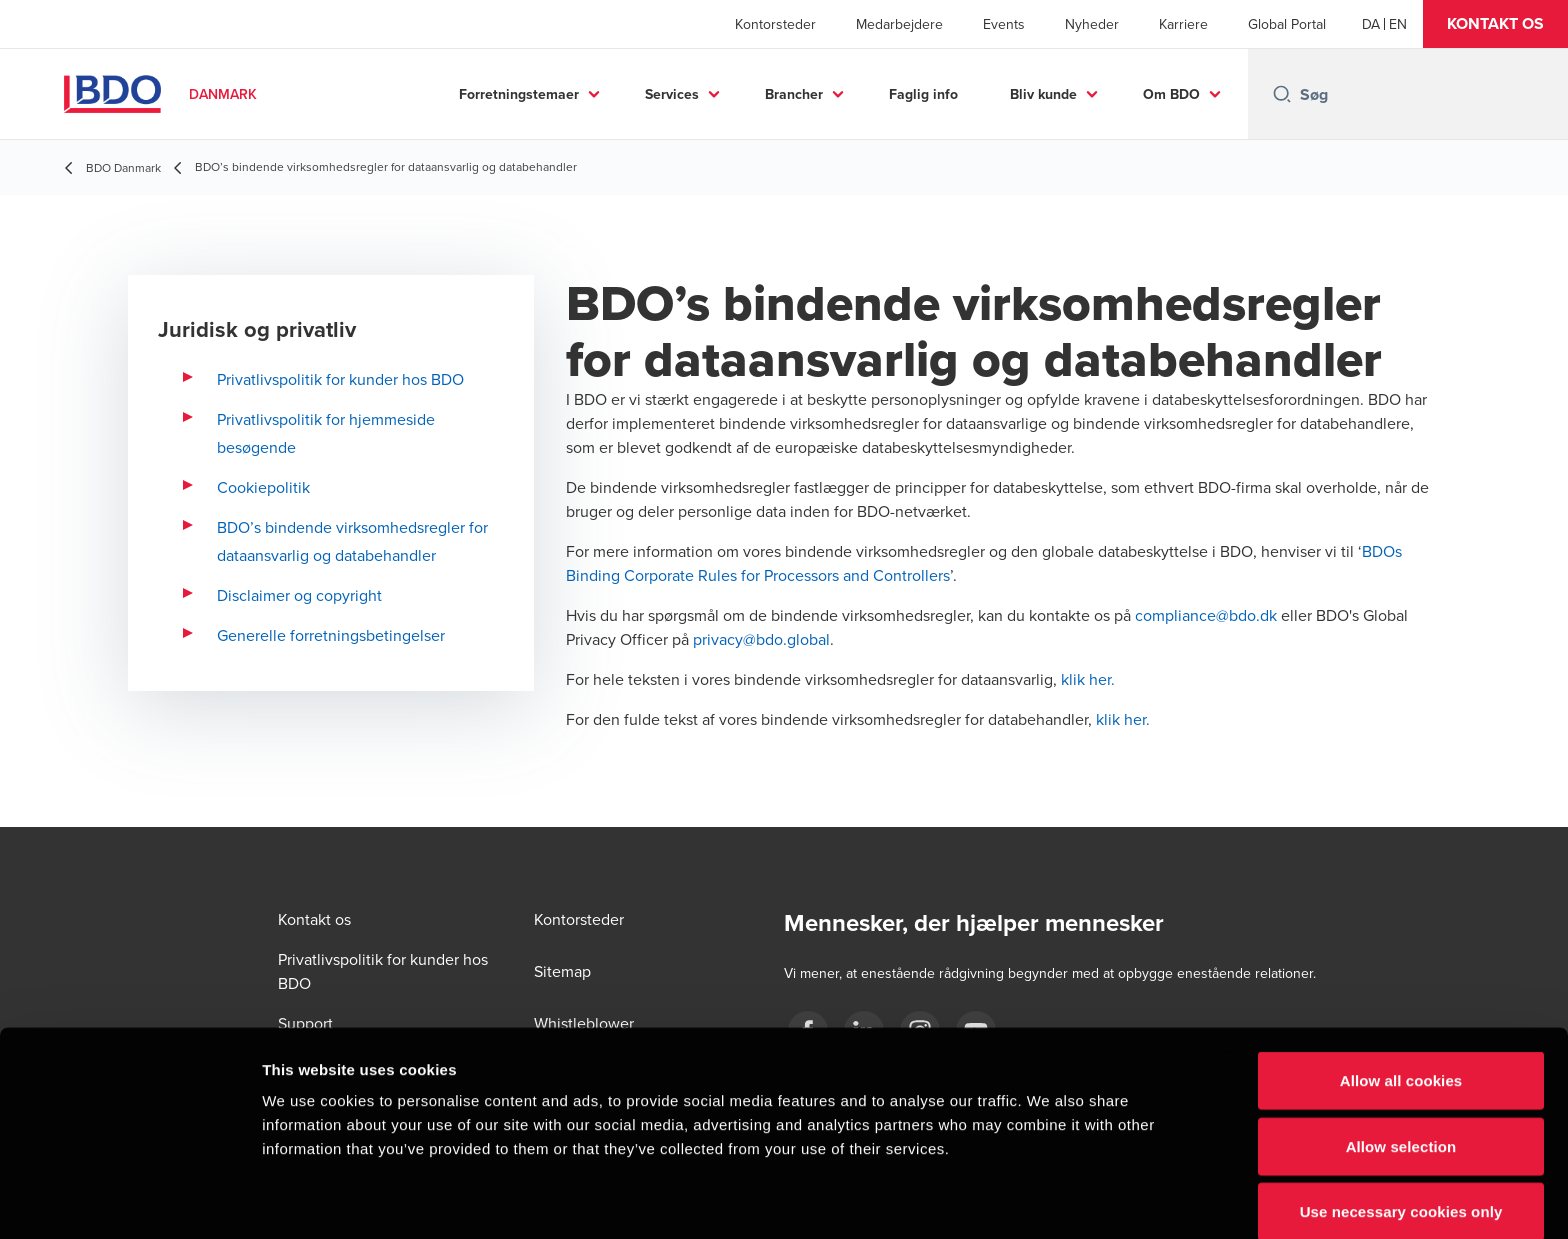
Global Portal (1287, 24)
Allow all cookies (1401, 992)
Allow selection (1401, 1058)
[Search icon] (1282, 94)
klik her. (1088, 679)
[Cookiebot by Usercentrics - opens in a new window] (129, 1200)
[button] (1495, 24)
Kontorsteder (775, 24)
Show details (1049, 1199)
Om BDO (1171, 94)
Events (1004, 24)
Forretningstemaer (519, 94)
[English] (1398, 24)
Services (672, 94)
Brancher (794, 94)
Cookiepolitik (263, 487)
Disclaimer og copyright (299, 595)
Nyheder (1092, 24)
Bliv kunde (1043, 94)
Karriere (1183, 24)
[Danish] (1371, 24)
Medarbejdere (899, 24)
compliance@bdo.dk (1206, 615)
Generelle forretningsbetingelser (331, 635)
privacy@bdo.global (761, 639)
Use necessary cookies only (1401, 1123)
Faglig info (923, 94)
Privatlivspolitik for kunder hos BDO (340, 379)
